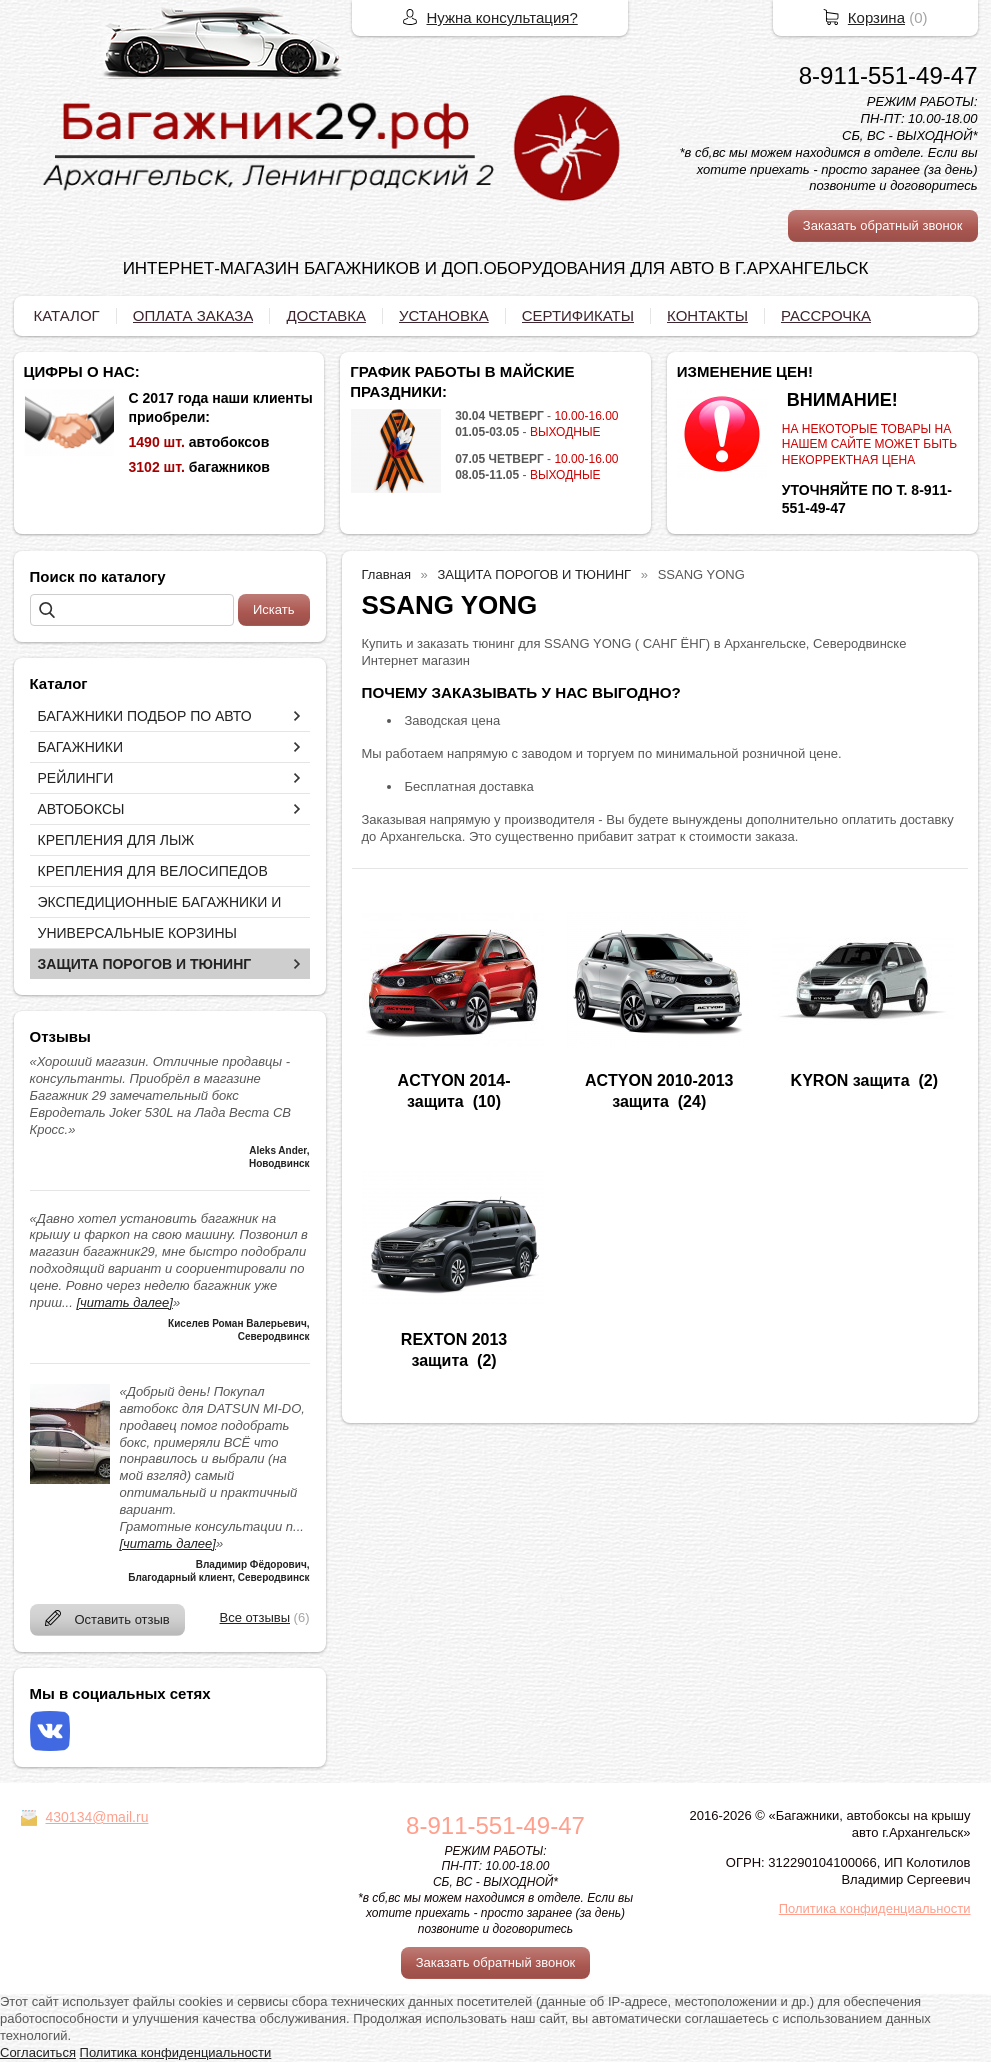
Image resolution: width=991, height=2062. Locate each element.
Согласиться (38, 2052)
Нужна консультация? (502, 17)
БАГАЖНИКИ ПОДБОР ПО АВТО (145, 716)
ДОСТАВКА (326, 315)
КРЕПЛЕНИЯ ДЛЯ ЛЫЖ (116, 840)
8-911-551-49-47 (888, 75)
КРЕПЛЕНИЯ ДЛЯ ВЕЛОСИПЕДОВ (153, 871)
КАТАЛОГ (67, 315)
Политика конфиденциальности (875, 1908)
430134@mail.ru (97, 1817)
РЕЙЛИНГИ (76, 778)
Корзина (876, 17)
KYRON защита (850, 1080)
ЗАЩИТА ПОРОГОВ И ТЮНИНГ (145, 964)
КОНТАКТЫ (707, 315)
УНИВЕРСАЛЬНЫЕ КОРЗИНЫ (137, 933)
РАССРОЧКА (826, 315)
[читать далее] (124, 1302)
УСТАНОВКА (444, 315)
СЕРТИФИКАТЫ (578, 315)
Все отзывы (255, 1617)
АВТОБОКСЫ (81, 809)
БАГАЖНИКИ (81, 747)
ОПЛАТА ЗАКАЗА (193, 315)
